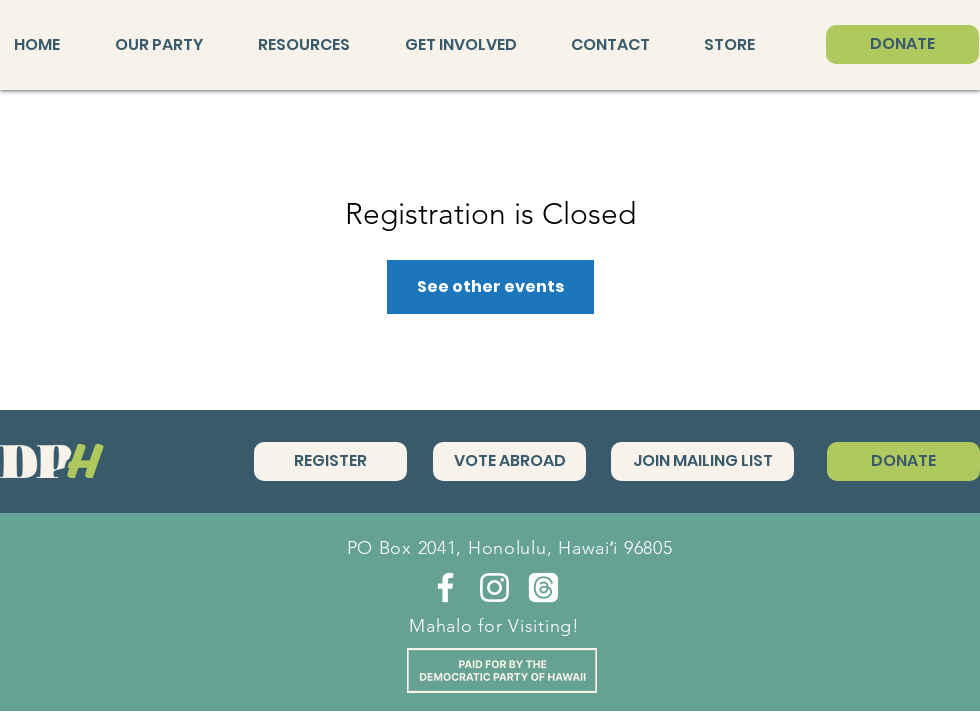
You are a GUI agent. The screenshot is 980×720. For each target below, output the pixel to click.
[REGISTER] (330, 461)
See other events (490, 286)
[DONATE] (902, 44)
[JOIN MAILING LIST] (702, 461)
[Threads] (543, 587)
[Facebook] (445, 587)
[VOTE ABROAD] (509, 461)
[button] (171, 45)
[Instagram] (494, 587)
